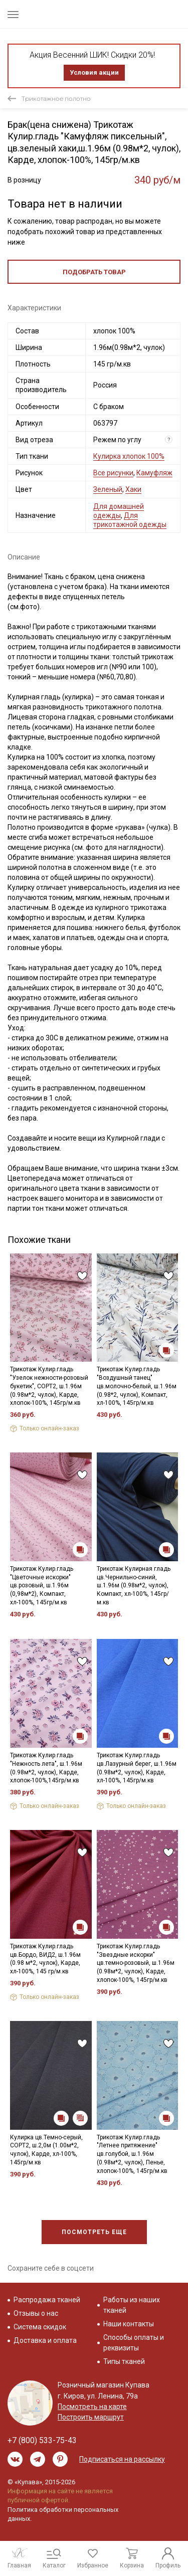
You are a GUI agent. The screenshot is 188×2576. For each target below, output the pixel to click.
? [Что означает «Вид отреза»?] (168, 439)
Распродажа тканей (47, 2300)
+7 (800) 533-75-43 (42, 2440)
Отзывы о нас (36, 2313)
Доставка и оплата (45, 2340)
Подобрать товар (94, 272)
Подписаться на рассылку (122, 2459)
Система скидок (40, 2327)
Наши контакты (128, 2324)
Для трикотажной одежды (129, 519)
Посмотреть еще (94, 2232)
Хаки (133, 489)
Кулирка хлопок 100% (128, 456)
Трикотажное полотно (56, 98)
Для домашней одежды (118, 510)
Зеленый (107, 489)
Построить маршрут (91, 2417)
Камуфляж (154, 473)
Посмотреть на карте (92, 2407)
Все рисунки (113, 473)
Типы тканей (124, 2361)
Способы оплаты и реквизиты (133, 2342)
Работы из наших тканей (131, 2305)
